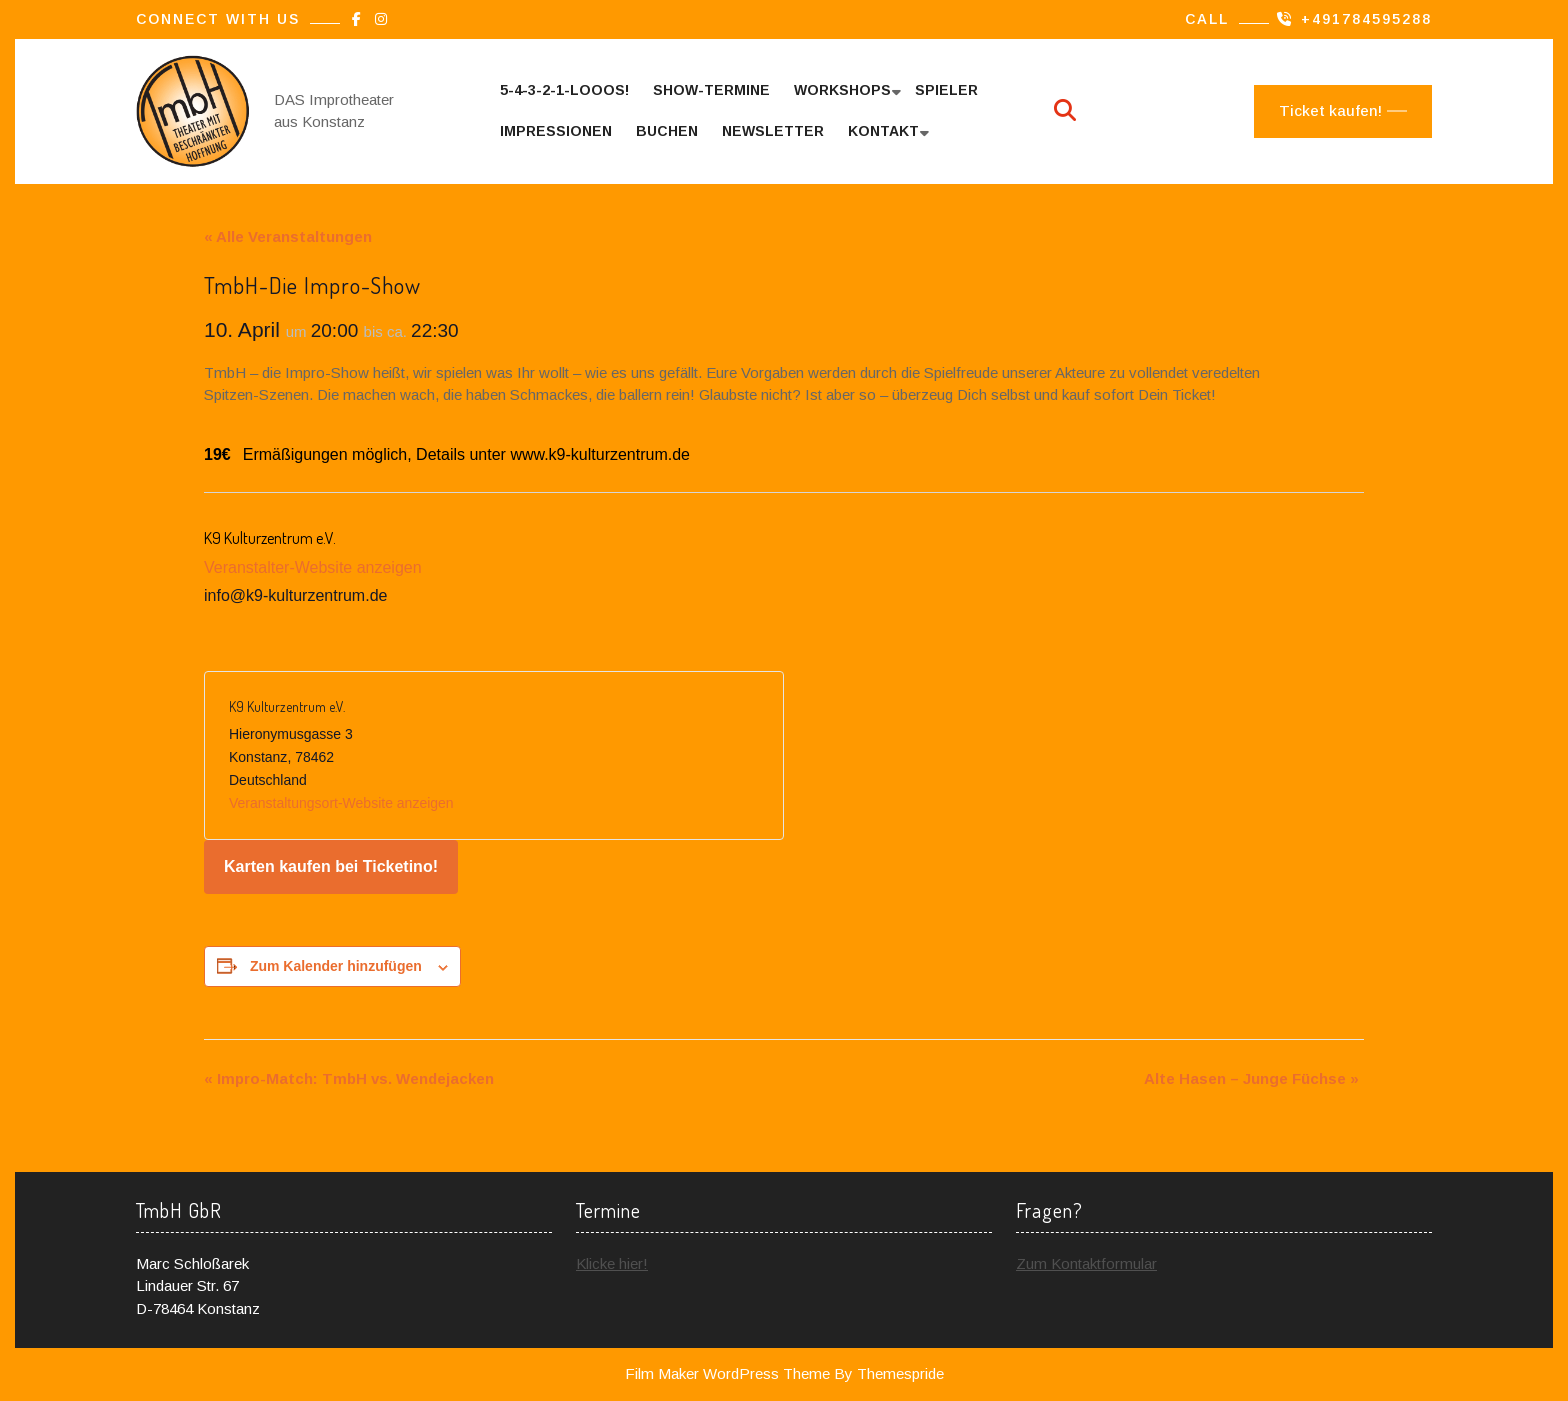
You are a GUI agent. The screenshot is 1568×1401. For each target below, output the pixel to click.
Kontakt (883, 131)
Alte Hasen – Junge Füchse (1251, 1078)
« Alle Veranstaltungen (288, 236)
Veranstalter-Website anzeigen (313, 567)
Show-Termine (711, 90)
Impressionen (556, 131)
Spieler (946, 90)
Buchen (667, 131)
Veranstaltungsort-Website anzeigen (341, 803)
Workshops (842, 90)
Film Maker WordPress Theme (727, 1373)
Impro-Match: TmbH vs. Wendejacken (349, 1078)
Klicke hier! (612, 1263)
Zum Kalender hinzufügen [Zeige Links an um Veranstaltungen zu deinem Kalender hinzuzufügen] (336, 966)
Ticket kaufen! (1330, 110)
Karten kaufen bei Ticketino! (331, 866)
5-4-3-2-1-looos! (564, 90)
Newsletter (773, 131)
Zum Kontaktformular (1086, 1263)
